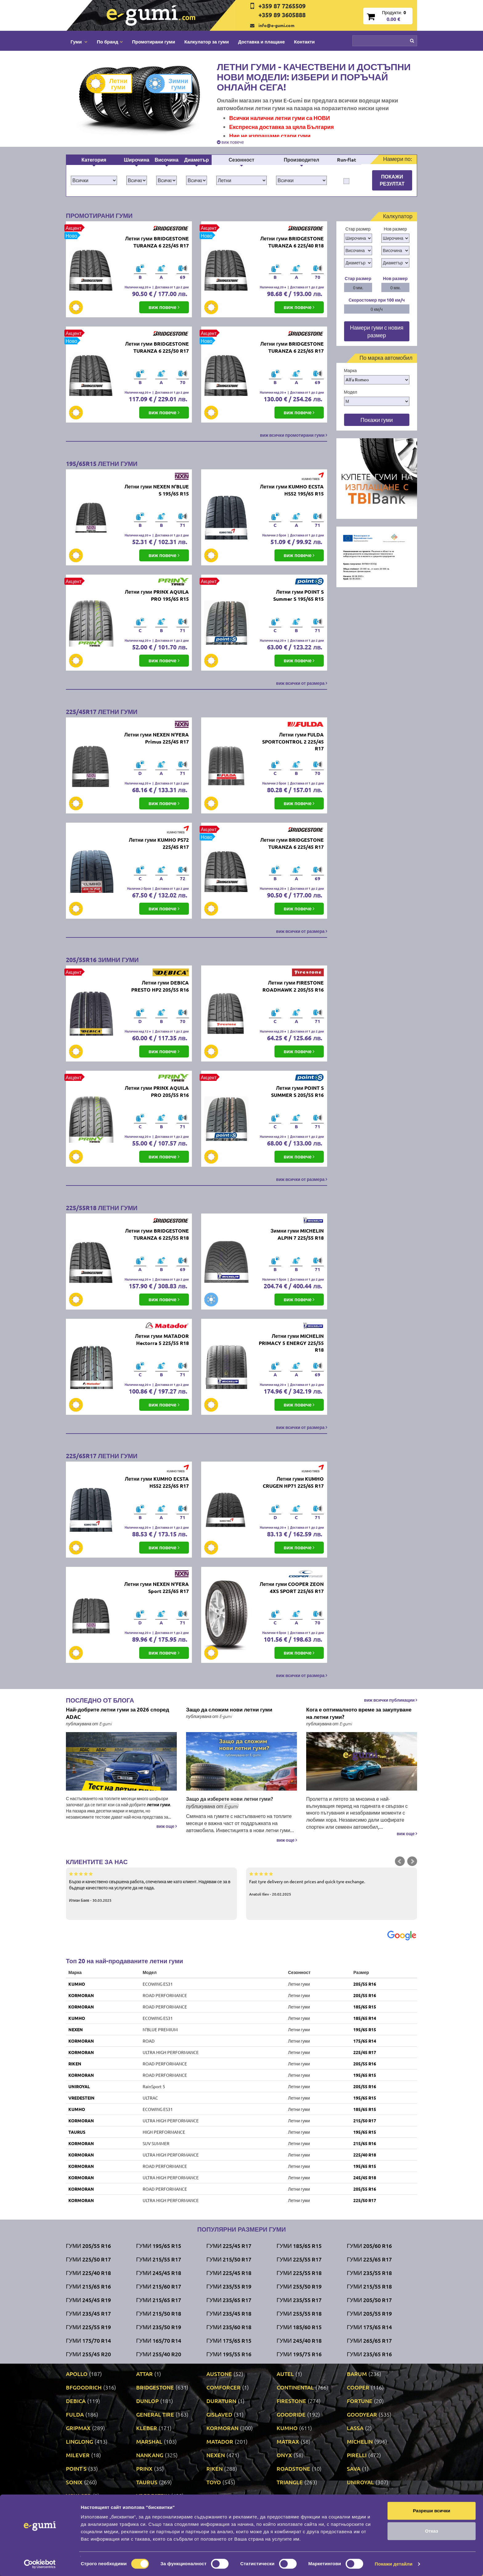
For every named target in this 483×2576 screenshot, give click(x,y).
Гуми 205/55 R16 (88, 2245)
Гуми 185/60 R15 (299, 2326)
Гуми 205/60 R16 (369, 2245)
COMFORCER (223, 2387)
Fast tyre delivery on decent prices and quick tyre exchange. (331, 1883)
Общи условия (230, 2534)
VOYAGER (78, 2495)
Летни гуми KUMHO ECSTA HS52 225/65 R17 (157, 1482)
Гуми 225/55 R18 (299, 2272)
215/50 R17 (364, 2120)
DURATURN (221, 2400)
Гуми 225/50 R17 (88, 2259)
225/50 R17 (364, 2200)
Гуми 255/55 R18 (299, 2313)
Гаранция (225, 2543)
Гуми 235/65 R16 (369, 2353)
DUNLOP (147, 2400)
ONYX (284, 2454)
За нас (222, 2525)
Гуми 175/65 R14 (369, 2326)
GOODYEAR (362, 2414)
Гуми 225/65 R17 (369, 2259)
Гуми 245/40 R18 (299, 2340)
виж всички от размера (301, 683)
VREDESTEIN (81, 2098)
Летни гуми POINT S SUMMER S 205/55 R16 (297, 1091)
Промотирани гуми (153, 41)
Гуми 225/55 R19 (88, 2326)
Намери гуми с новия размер (377, 331)
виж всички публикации (390, 1700)
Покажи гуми (376, 419)
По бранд (135, 2516)
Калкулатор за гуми (206, 41)
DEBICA (76, 2400)
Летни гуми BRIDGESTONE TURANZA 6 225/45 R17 (157, 242)
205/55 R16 (364, 1984)
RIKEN (74, 2063)
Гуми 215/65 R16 (88, 2286)
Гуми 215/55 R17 (158, 2259)
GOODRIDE (291, 2414)
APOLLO (76, 2373)
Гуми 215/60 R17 (158, 2286)
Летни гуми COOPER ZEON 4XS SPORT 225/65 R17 (292, 1587)
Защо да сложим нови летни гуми (229, 1709)
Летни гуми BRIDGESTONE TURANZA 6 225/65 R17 (292, 347)
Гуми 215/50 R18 (158, 2313)
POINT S (76, 2468)
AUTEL (285, 2373)
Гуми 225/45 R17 (228, 2245)
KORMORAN (81, 1995)
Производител (301, 159)
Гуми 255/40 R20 (158, 2353)
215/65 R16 (364, 2143)
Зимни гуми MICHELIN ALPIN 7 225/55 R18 (297, 1234)
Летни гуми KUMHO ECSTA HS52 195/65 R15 (292, 490)
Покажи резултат (392, 180)
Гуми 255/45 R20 (88, 2353)
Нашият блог (336, 2528)
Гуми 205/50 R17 (369, 2299)
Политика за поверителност (153, 2543)
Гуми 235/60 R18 (228, 2326)
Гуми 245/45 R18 (158, 2272)
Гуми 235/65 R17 (228, 2299)
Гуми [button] (79, 41)
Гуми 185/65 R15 (299, 2245)
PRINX (144, 2468)
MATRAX (288, 2441)
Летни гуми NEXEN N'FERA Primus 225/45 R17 (156, 738)
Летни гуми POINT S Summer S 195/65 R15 (298, 595)
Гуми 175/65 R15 (228, 2340)
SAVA (353, 2468)
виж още (166, 1826)
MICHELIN (360, 2441)
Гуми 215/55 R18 (369, 2286)
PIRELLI (357, 2454)
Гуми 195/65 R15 (158, 2245)
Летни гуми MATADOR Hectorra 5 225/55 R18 (162, 1339)
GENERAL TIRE (155, 2414)
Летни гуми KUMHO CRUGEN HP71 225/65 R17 (293, 1482)
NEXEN (75, 2029)
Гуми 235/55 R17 (299, 2299)
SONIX (74, 2482)
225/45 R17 (364, 2052)
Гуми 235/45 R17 (88, 2313)
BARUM (357, 2373)
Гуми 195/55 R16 (228, 2353)
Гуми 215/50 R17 (228, 2259)
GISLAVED (219, 2414)
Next (412, 1861)
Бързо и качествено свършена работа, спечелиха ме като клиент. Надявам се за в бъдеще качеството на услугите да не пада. (151, 1887)
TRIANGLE (290, 2482)
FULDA (75, 2414)
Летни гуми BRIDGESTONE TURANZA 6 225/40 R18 (292, 242)
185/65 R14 (364, 2018)
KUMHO (76, 1984)
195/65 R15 (364, 2029)
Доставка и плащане (261, 41)
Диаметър (196, 159)
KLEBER (146, 2427)
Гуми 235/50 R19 (158, 2326)
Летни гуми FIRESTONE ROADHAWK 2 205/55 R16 (293, 986)
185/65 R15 (364, 2006)
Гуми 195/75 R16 (299, 2353)
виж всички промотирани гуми (293, 435)
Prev (400, 1861)
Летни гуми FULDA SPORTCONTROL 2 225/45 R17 (293, 741)
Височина (166, 159)
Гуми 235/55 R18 (369, 2272)
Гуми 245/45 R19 (88, 2299)
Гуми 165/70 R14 (158, 2340)
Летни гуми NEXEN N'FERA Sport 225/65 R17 (156, 1587)
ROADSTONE (293, 2468)
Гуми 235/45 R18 (228, 2313)
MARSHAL (149, 2441)
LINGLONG (79, 2441)
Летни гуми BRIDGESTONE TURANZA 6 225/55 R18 (157, 1234)
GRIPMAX (78, 2427)
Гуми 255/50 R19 (299, 2286)
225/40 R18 (364, 2154)
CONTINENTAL (295, 2387)
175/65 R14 (364, 2041)
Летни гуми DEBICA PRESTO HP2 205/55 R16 (160, 986)
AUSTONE (219, 2373)
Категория (93, 159)
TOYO (213, 2482)
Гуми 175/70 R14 (88, 2340)
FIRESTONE (291, 2400)
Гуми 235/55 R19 (228, 2286)
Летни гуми (111, 83)
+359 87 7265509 (282, 6)
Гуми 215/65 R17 (158, 2299)
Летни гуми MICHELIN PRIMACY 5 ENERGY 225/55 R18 (291, 1343)
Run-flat (346, 159)
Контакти (304, 41)
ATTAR (144, 2373)
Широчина (136, 159)
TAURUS (76, 2132)
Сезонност (241, 159)
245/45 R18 (364, 2177)
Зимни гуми (171, 83)
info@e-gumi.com (276, 25)
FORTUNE (359, 2400)
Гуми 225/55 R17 (299, 2259)
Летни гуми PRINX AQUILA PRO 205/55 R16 (157, 1091)
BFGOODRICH (84, 2387)
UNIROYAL (79, 2086)
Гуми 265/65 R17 (369, 2340)
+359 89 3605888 (282, 15)
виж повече (230, 142)
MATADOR (219, 2441)
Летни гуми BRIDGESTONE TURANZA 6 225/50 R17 (157, 347)
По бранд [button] (110, 41)
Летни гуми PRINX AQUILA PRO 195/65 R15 (157, 595)
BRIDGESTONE (155, 2387)
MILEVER (78, 2454)
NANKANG (149, 2454)
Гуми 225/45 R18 (228, 2272)
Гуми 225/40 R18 (88, 2272)
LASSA (355, 2427)
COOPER (358, 2387)
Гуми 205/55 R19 (369, 2313)
